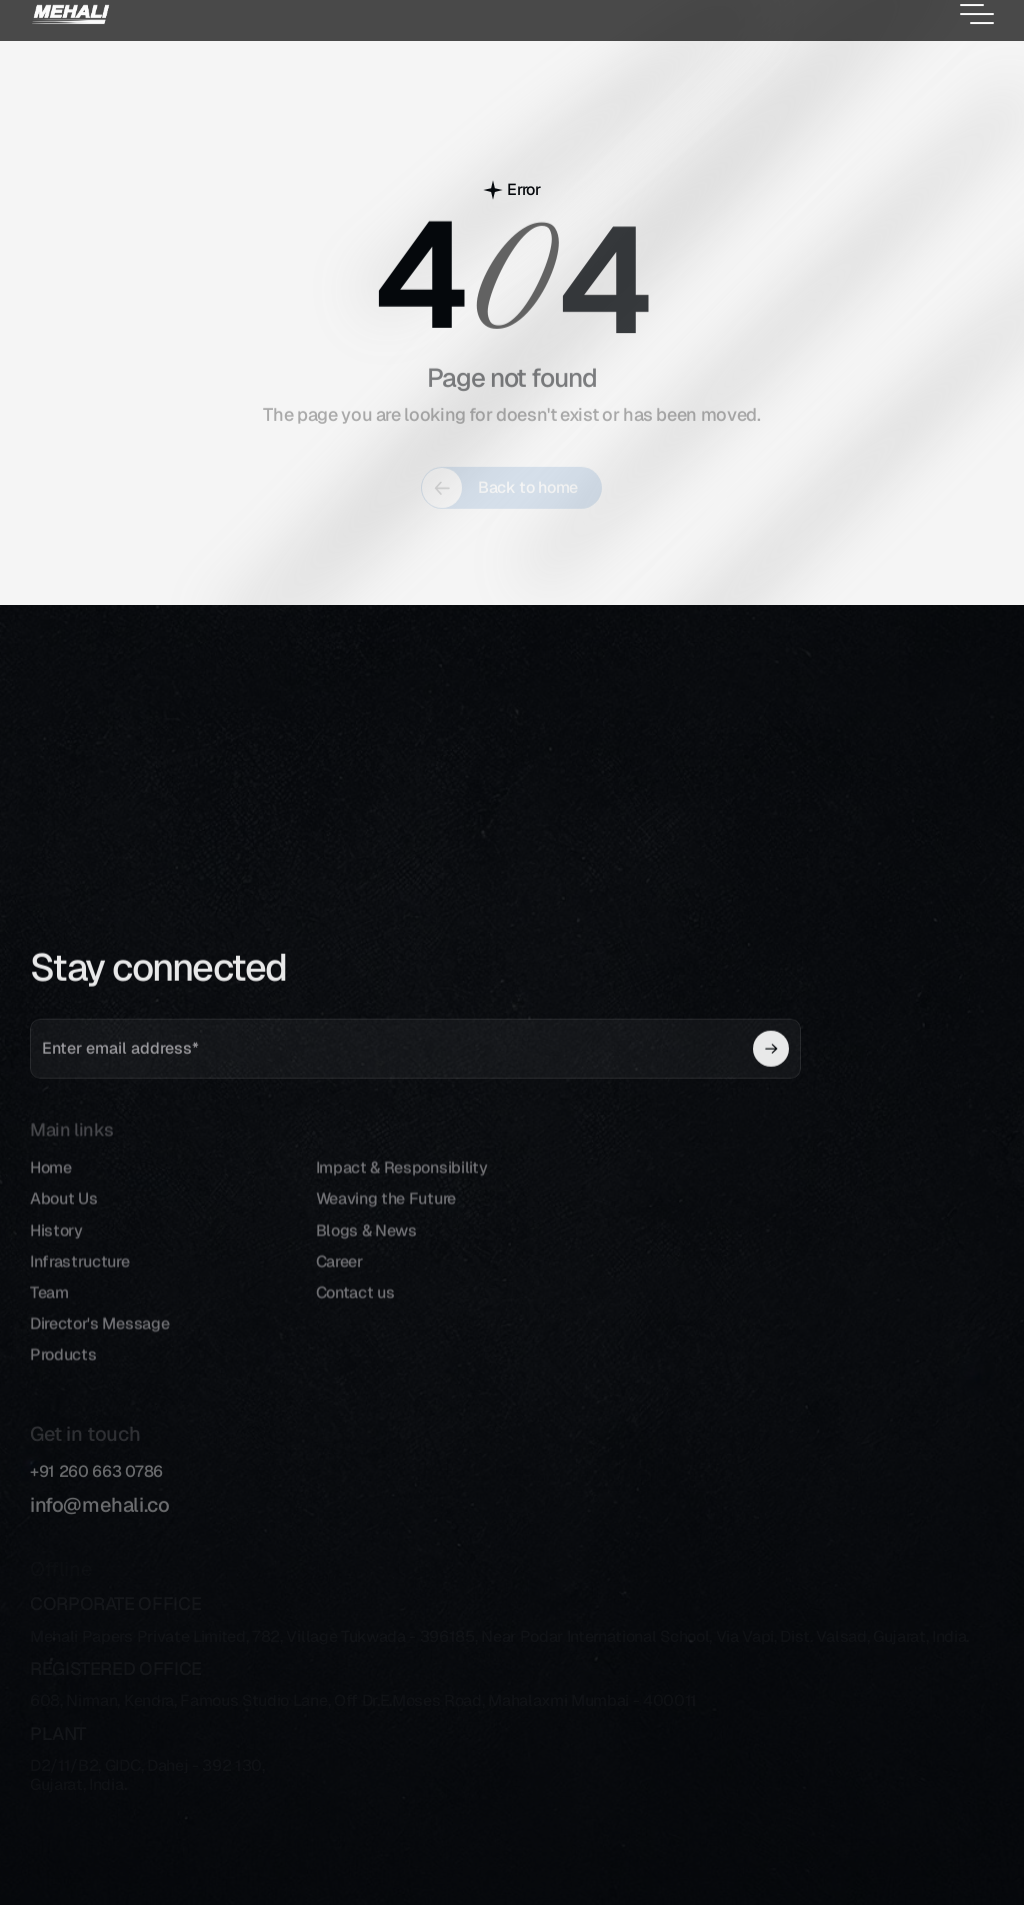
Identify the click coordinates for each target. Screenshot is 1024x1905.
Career (339, 1281)
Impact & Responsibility (402, 1187)
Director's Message (99, 1343)
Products (63, 1374)
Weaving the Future (386, 1218)
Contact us (355, 1312)
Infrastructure (80, 1281)
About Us (63, 1218)
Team (49, 1312)
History (56, 1249)
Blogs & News (366, 1249)
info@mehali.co (99, 1516)
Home (51, 1187)
